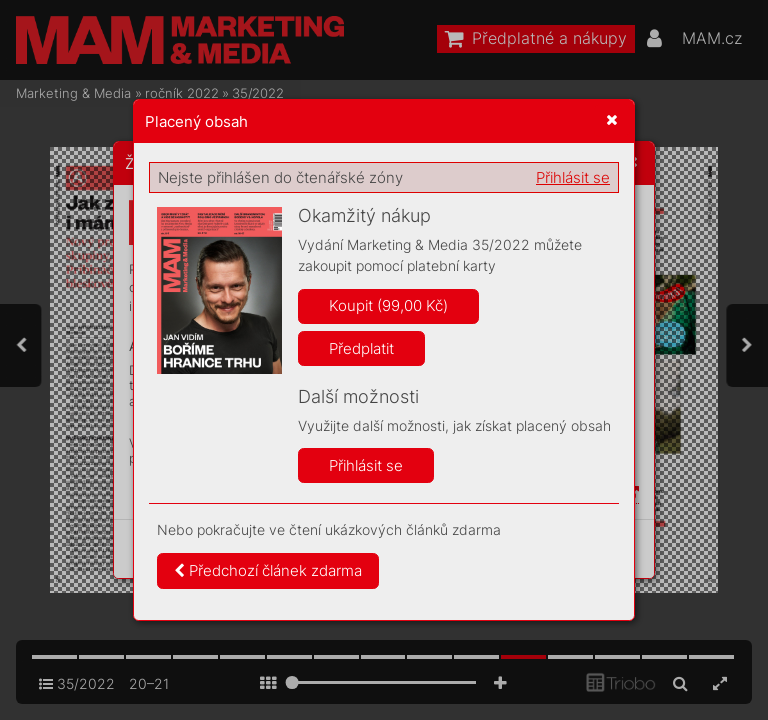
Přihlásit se (573, 177)
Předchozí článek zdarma (268, 570)
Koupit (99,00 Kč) (388, 305)
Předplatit (361, 348)
